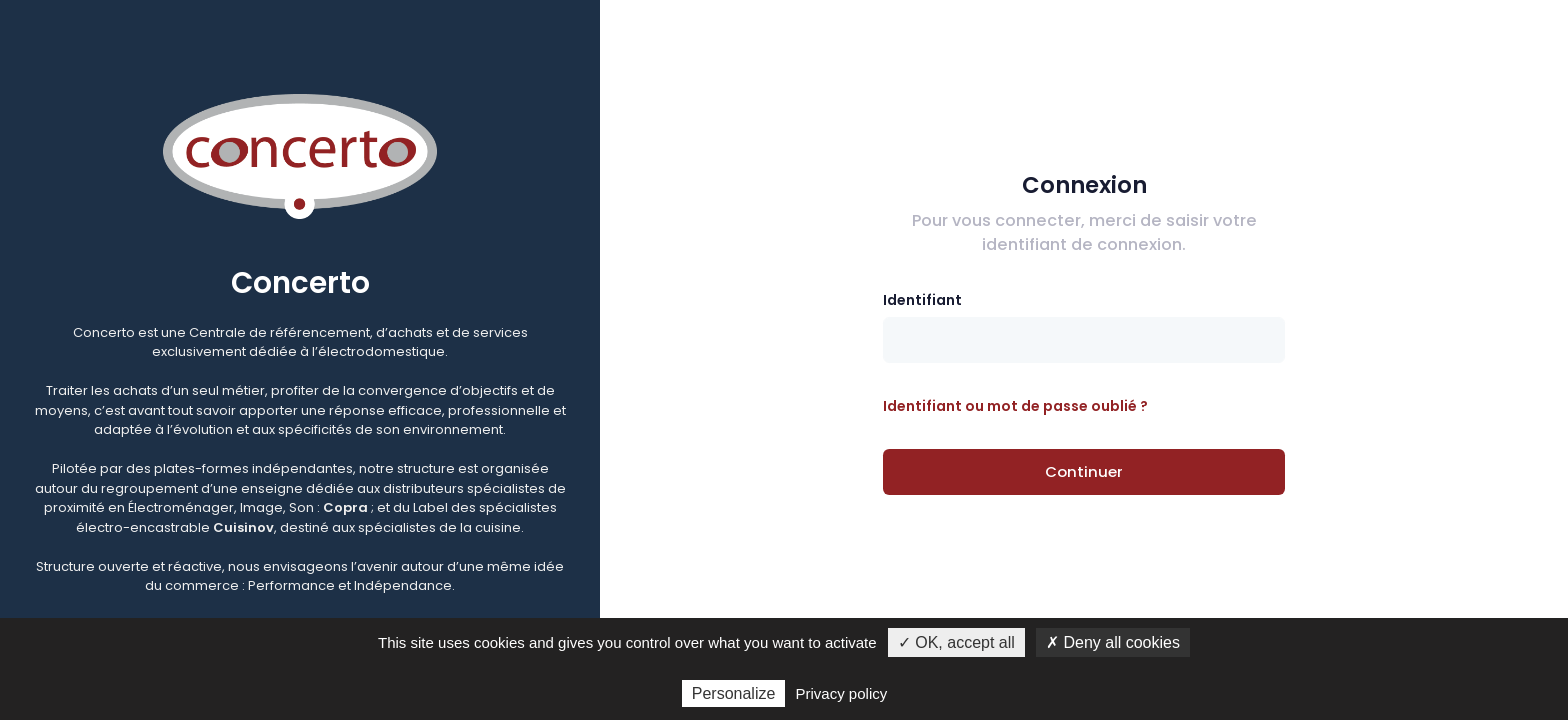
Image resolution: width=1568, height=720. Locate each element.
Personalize (734, 693)
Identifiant (922, 300)
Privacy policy (842, 693)
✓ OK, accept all (956, 642)
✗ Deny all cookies (1113, 642)
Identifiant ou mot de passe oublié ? (1015, 406)
